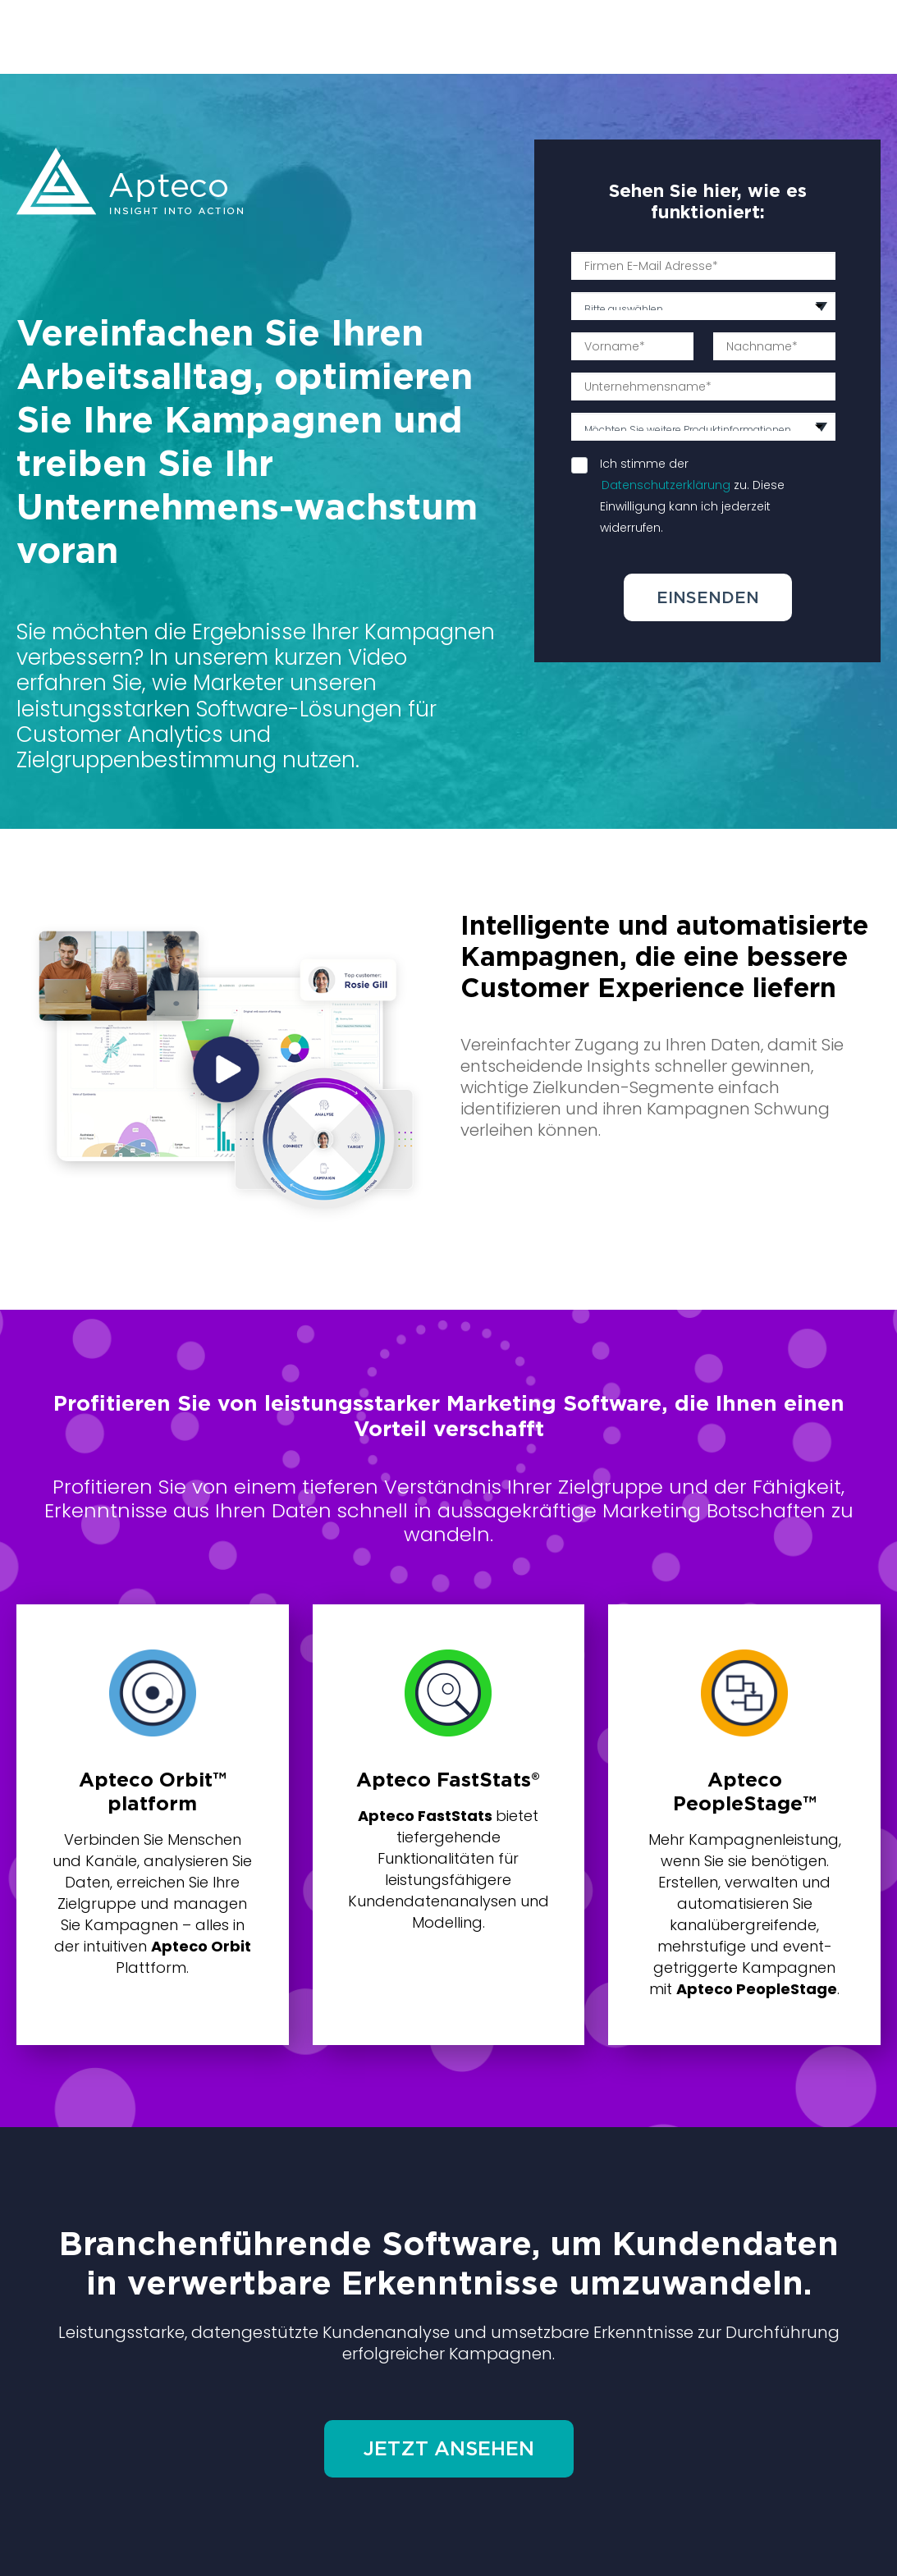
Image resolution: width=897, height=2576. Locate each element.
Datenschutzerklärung (666, 485)
